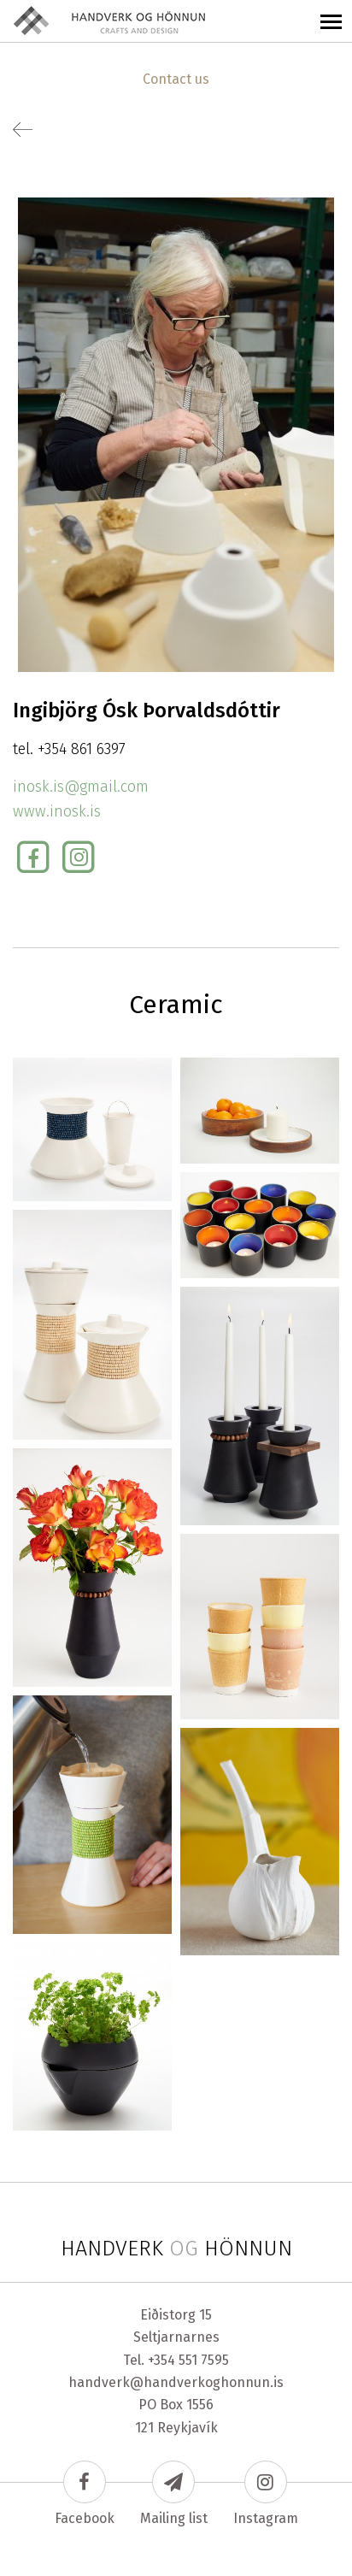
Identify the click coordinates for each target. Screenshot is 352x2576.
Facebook (84, 2493)
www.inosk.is (57, 811)
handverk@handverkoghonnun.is (176, 2382)
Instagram (265, 2493)
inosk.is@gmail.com (81, 786)
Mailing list (174, 2493)
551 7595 (204, 2360)
